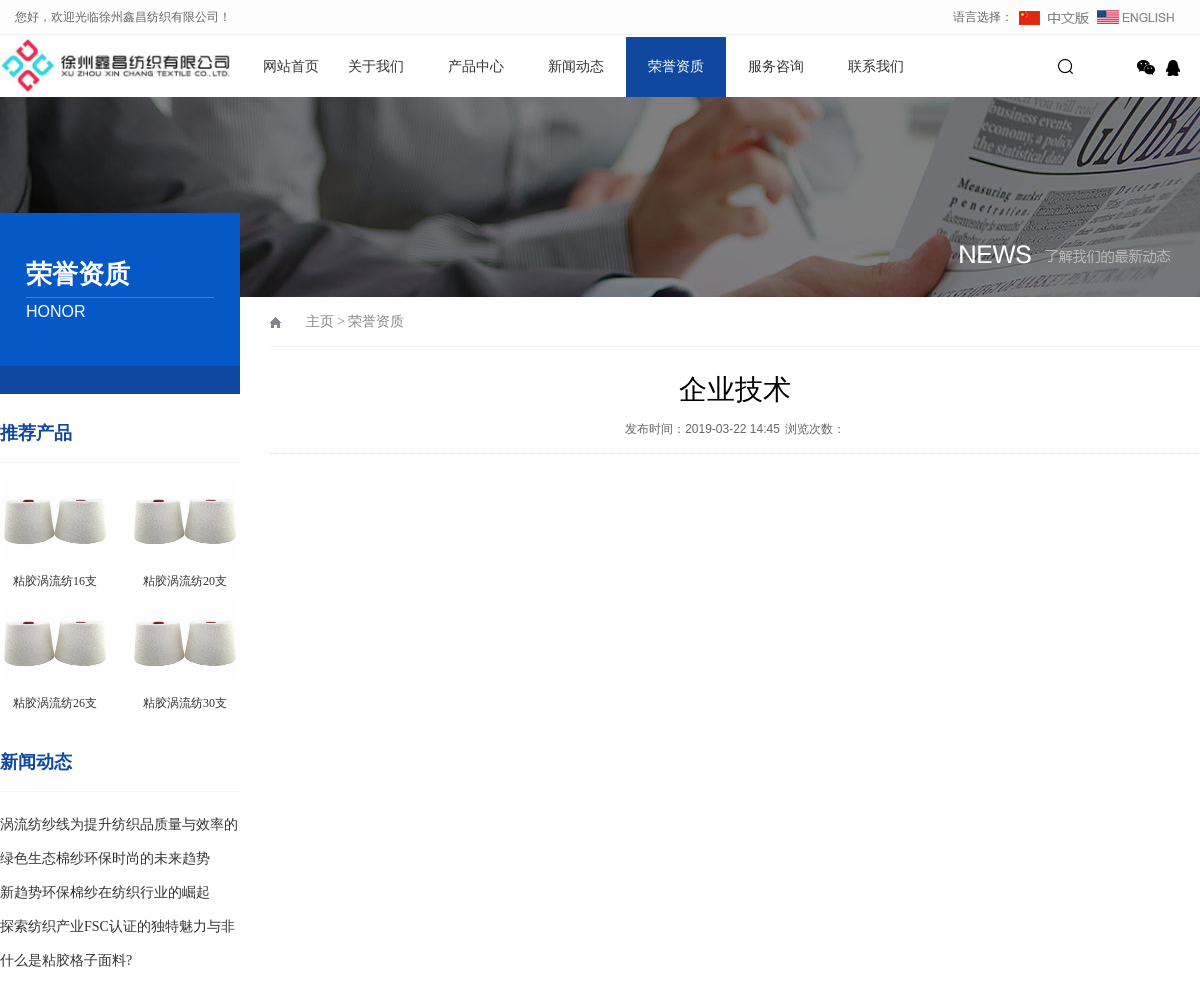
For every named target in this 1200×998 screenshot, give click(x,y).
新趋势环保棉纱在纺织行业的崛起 (105, 892)
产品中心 (476, 66)
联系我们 (876, 66)
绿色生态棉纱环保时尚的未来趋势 (105, 858)
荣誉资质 (676, 66)
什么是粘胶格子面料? (66, 960)
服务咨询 (776, 66)
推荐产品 (36, 433)
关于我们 (376, 66)
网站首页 (291, 66)
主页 (320, 321)
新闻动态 (576, 66)
